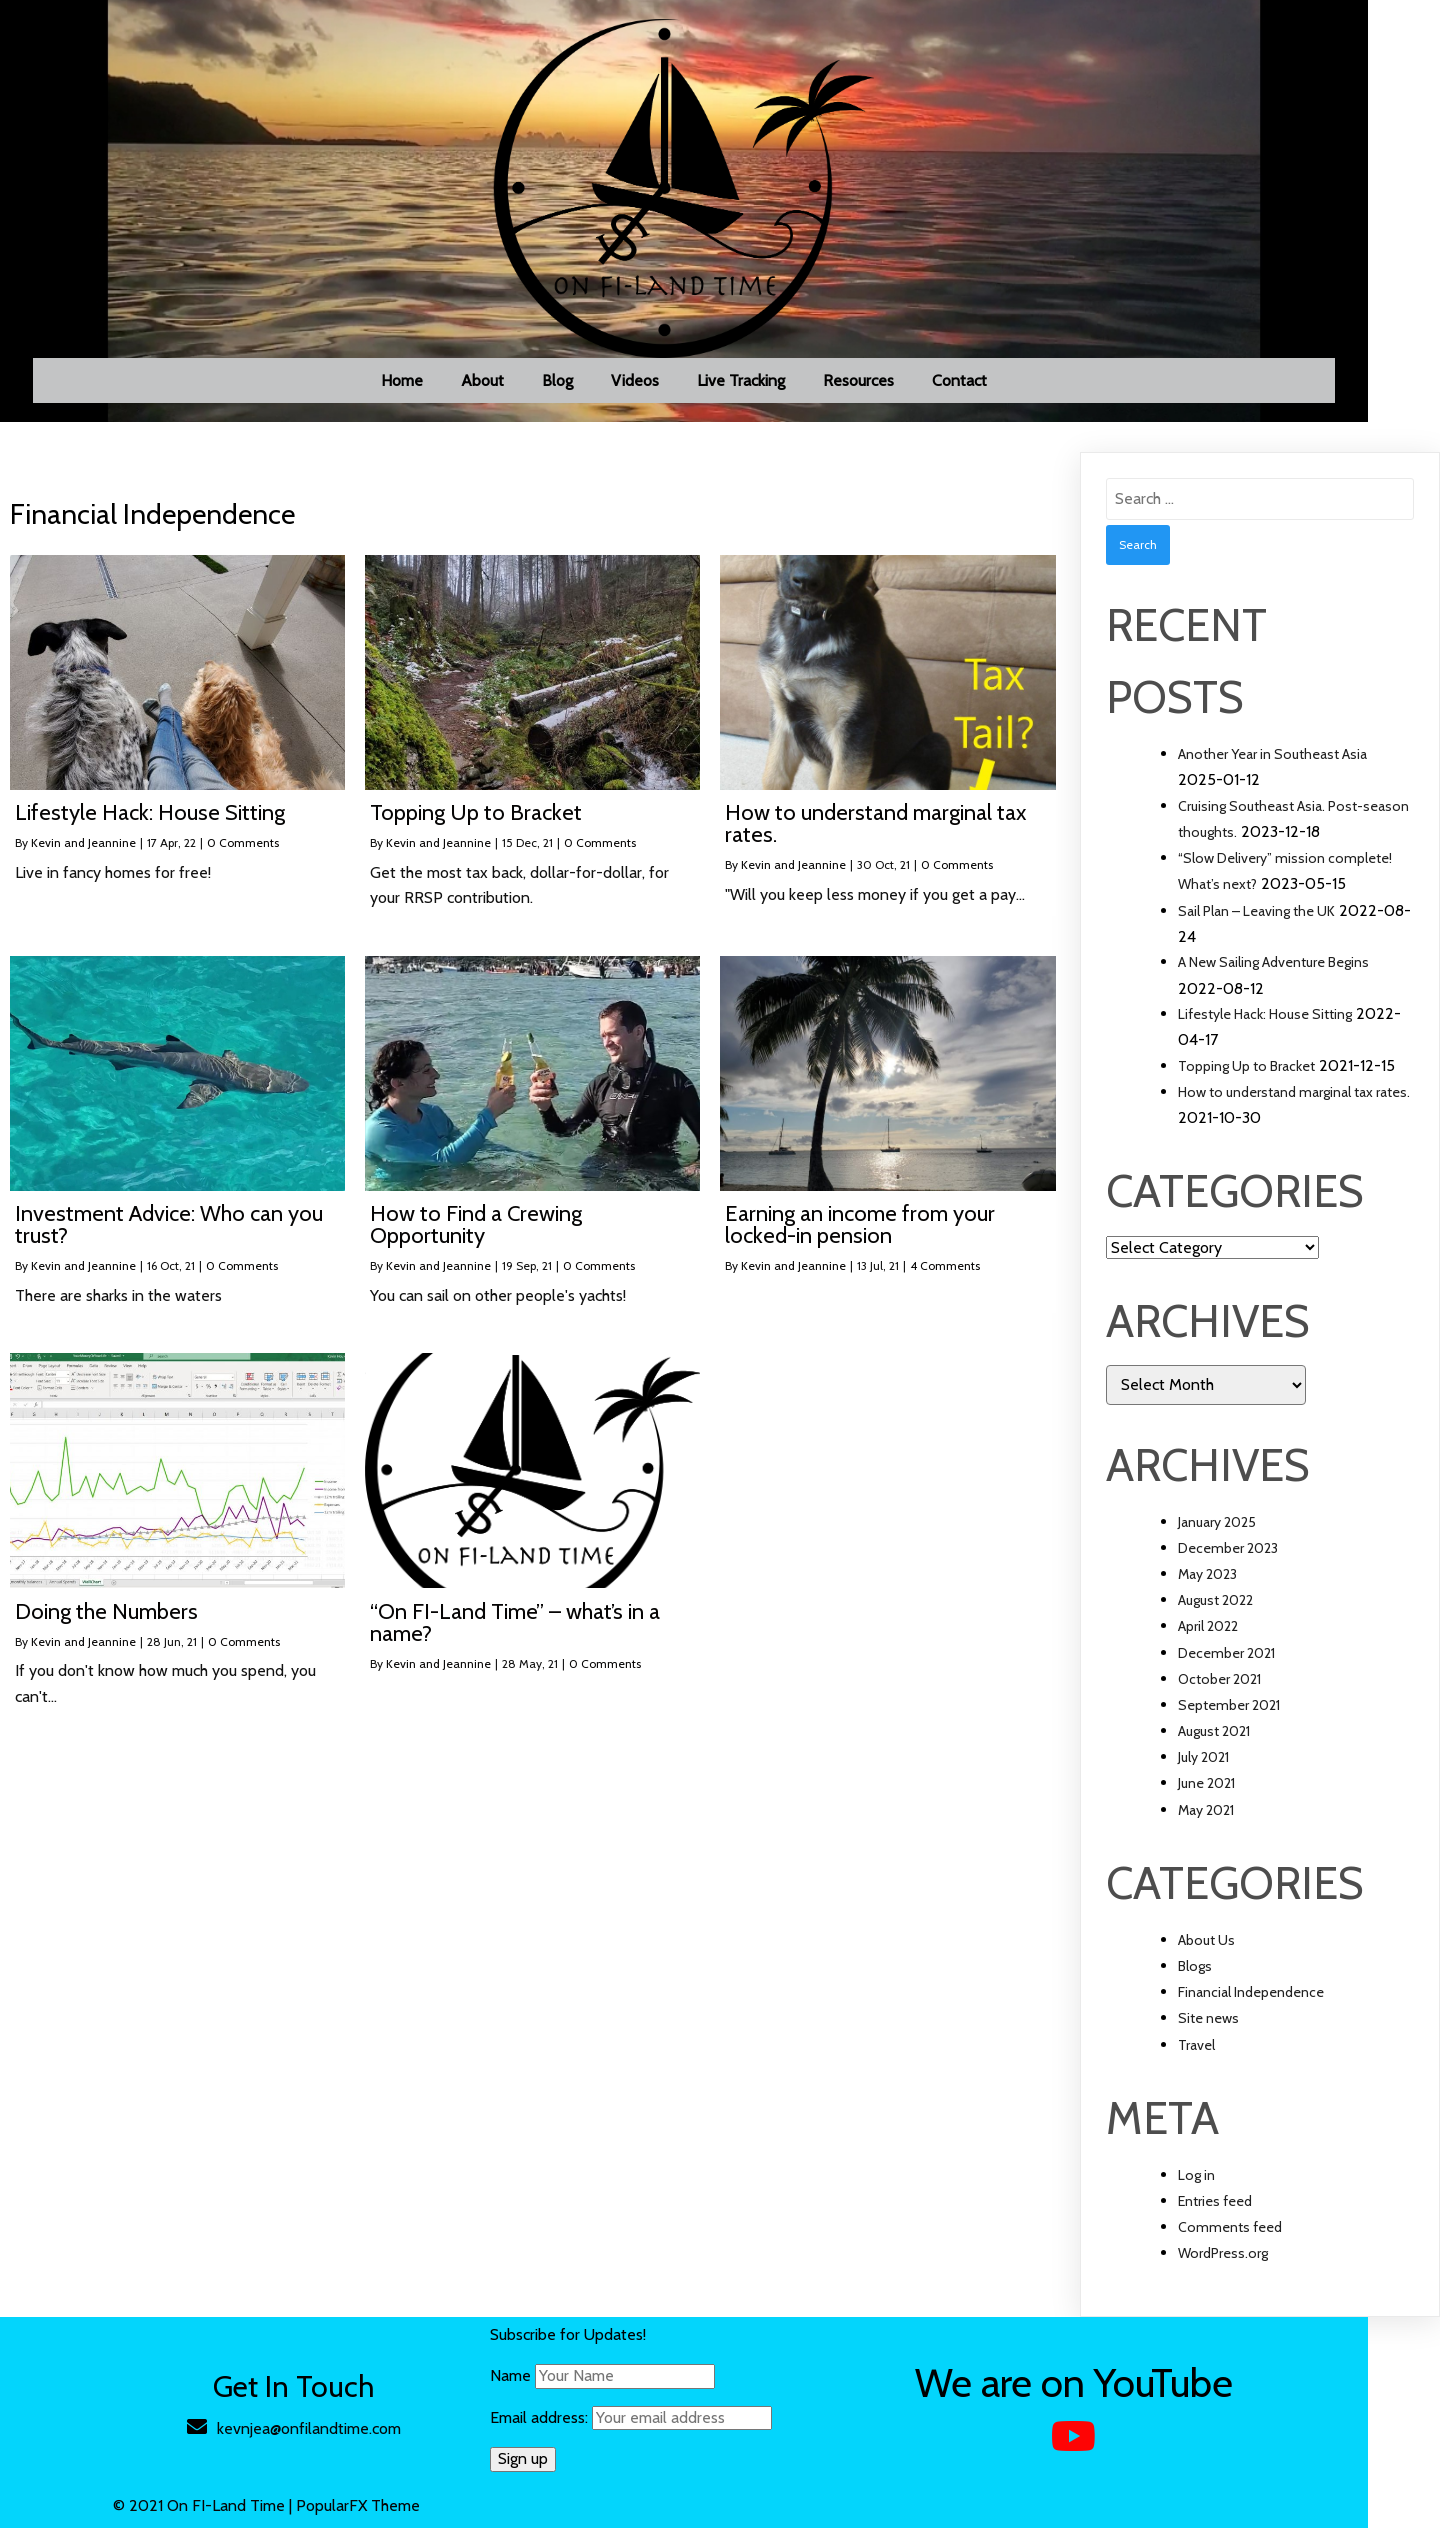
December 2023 (1228, 1555)
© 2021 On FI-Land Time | (241, 2512)
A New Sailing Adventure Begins (1273, 969)
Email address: (666, 2424)
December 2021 (1226, 1660)
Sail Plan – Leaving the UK (1256, 918)
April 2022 (1208, 1633)
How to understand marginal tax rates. (1294, 1099)
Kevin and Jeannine (83, 849)
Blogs (1195, 1973)
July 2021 (1203, 1764)
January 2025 (1217, 1529)
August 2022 (1215, 1607)
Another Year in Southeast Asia (1272, 761)
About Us (1206, 1947)
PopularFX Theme (395, 2512)
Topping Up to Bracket (1246, 1073)
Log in (1196, 2182)
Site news (1208, 2025)
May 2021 (1206, 1817)
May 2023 (1207, 1581)
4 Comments (945, 1272)
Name (545, 2382)
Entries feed (1215, 2208)
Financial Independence (1251, 1999)
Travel (1196, 2052)
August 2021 (1214, 1738)
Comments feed (1230, 2234)
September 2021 (1229, 1712)
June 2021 (1206, 1790)
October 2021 (1219, 1686)
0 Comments (243, 849)
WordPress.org (1223, 2260)
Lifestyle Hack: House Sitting (1265, 1021)
